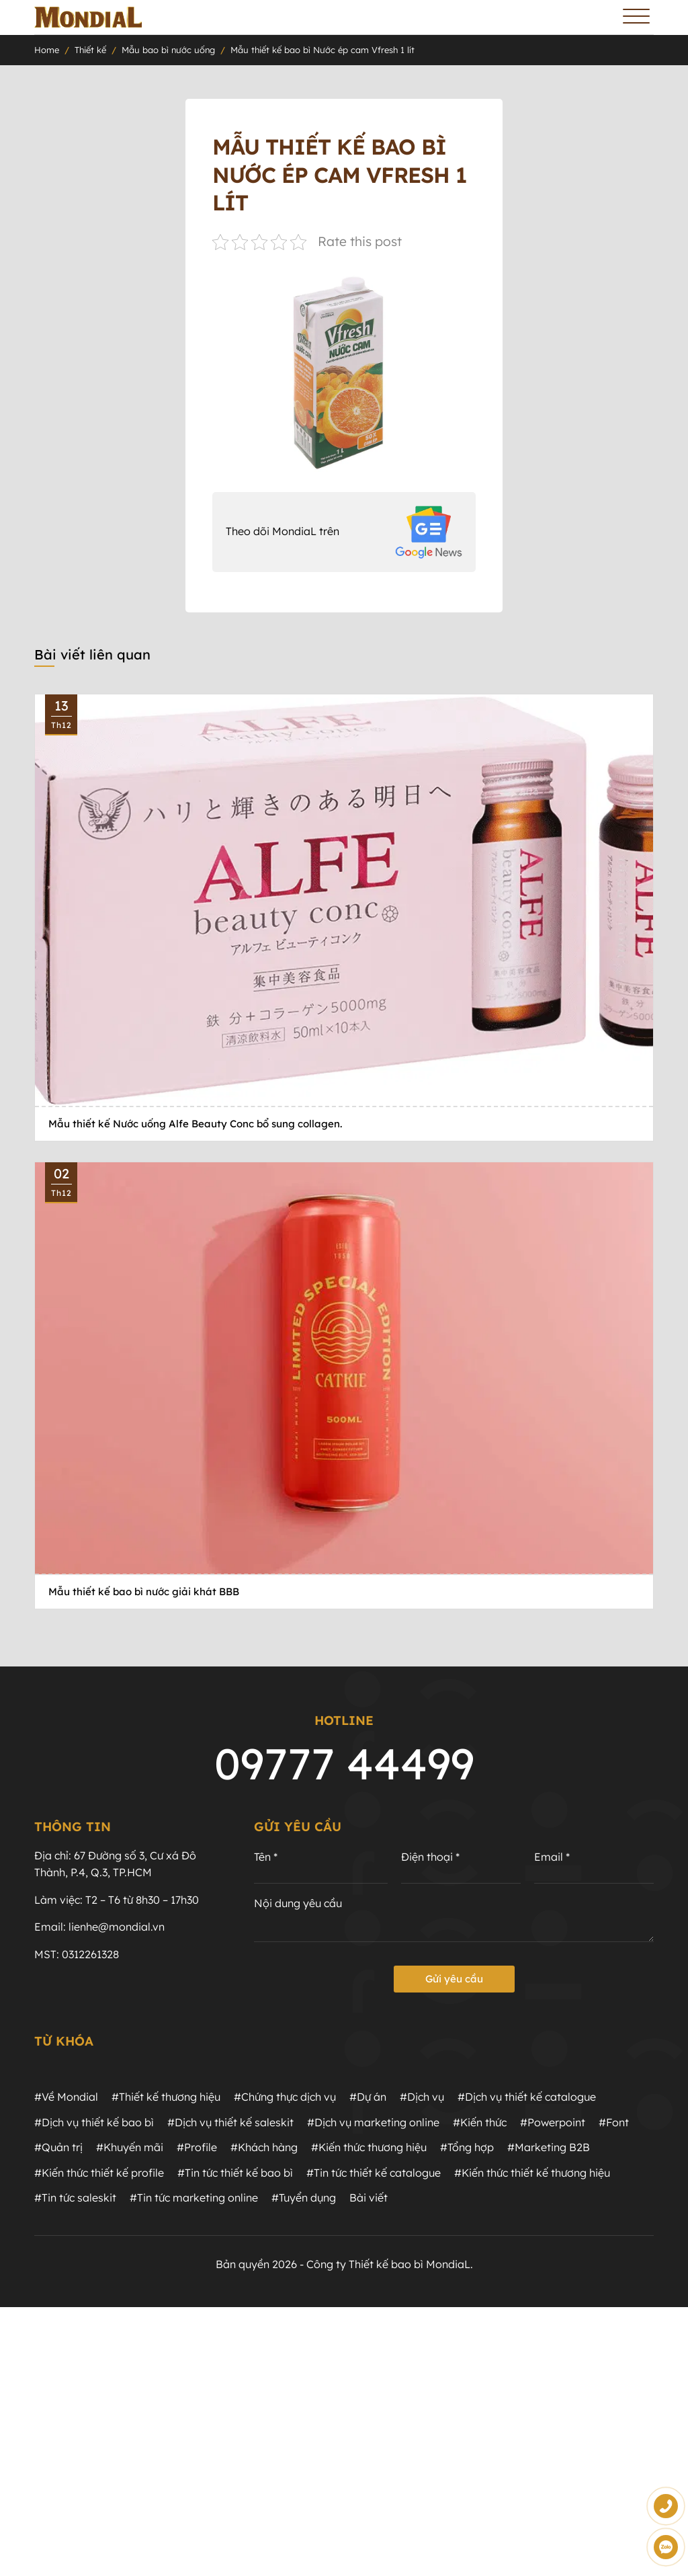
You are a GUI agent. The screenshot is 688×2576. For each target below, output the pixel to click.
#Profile (197, 2147)
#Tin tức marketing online (194, 2197)
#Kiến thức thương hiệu (369, 2147)
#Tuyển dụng (303, 2197)
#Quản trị (58, 2147)
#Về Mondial (66, 2096)
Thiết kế (90, 49)
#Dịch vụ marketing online (373, 2122)
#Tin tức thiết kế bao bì (235, 2172)
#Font (614, 2122)
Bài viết (368, 2197)
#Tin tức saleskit (75, 2197)
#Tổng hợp (467, 2147)
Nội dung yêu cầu (298, 1903)
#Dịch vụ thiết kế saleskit (230, 2122)
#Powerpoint (552, 2122)
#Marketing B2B (548, 2147)
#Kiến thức (480, 2122)
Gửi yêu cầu (454, 1978)
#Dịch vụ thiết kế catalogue (527, 2096)
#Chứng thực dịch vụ (285, 2096)
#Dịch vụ (422, 2096)
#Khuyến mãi (129, 2147)
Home (46, 49)
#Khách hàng (264, 2147)
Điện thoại (430, 1857)
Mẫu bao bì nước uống (168, 49)
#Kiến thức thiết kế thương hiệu (532, 2172)
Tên (265, 1857)
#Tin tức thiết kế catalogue (373, 2172)
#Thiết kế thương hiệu (166, 2096)
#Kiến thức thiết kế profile (99, 2172)
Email (552, 1857)
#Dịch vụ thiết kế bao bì (94, 2122)
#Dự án (367, 2096)
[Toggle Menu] (636, 17)
